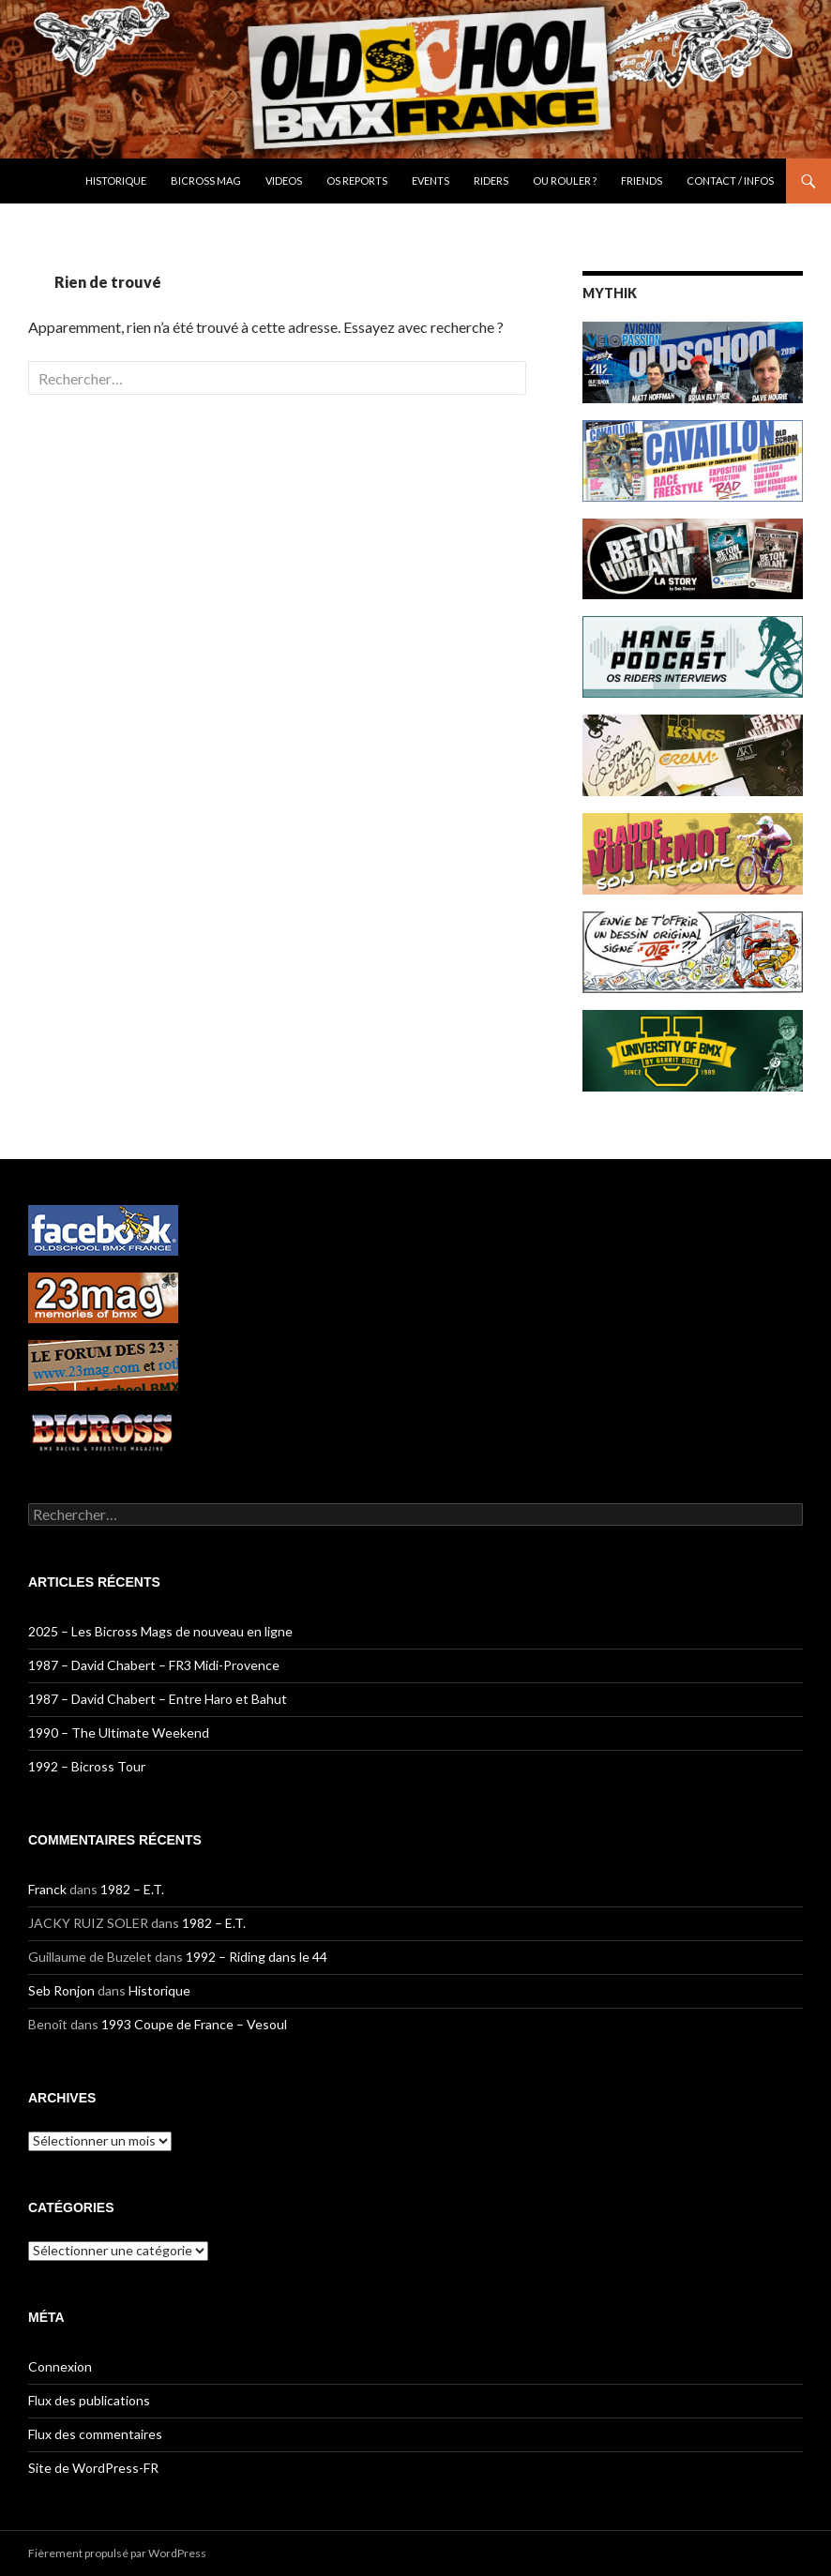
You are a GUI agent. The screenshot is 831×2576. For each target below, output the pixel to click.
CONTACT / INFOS (730, 180)
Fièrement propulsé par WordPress (117, 2553)
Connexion (60, 2366)
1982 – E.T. (132, 1889)
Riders (491, 180)
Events (430, 180)
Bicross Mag (206, 180)
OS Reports (356, 180)
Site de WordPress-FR (93, 2468)
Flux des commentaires (95, 2434)
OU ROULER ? (565, 180)
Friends (641, 180)
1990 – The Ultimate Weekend (118, 1732)
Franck (47, 1889)
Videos (283, 180)
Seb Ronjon (61, 1990)
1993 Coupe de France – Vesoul (194, 2024)
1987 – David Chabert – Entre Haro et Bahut (157, 1699)
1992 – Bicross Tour (86, 1766)
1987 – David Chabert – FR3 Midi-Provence (154, 1665)
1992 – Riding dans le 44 (256, 1957)
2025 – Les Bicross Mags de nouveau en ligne (160, 1631)
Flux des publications (89, 2400)
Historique (115, 180)
